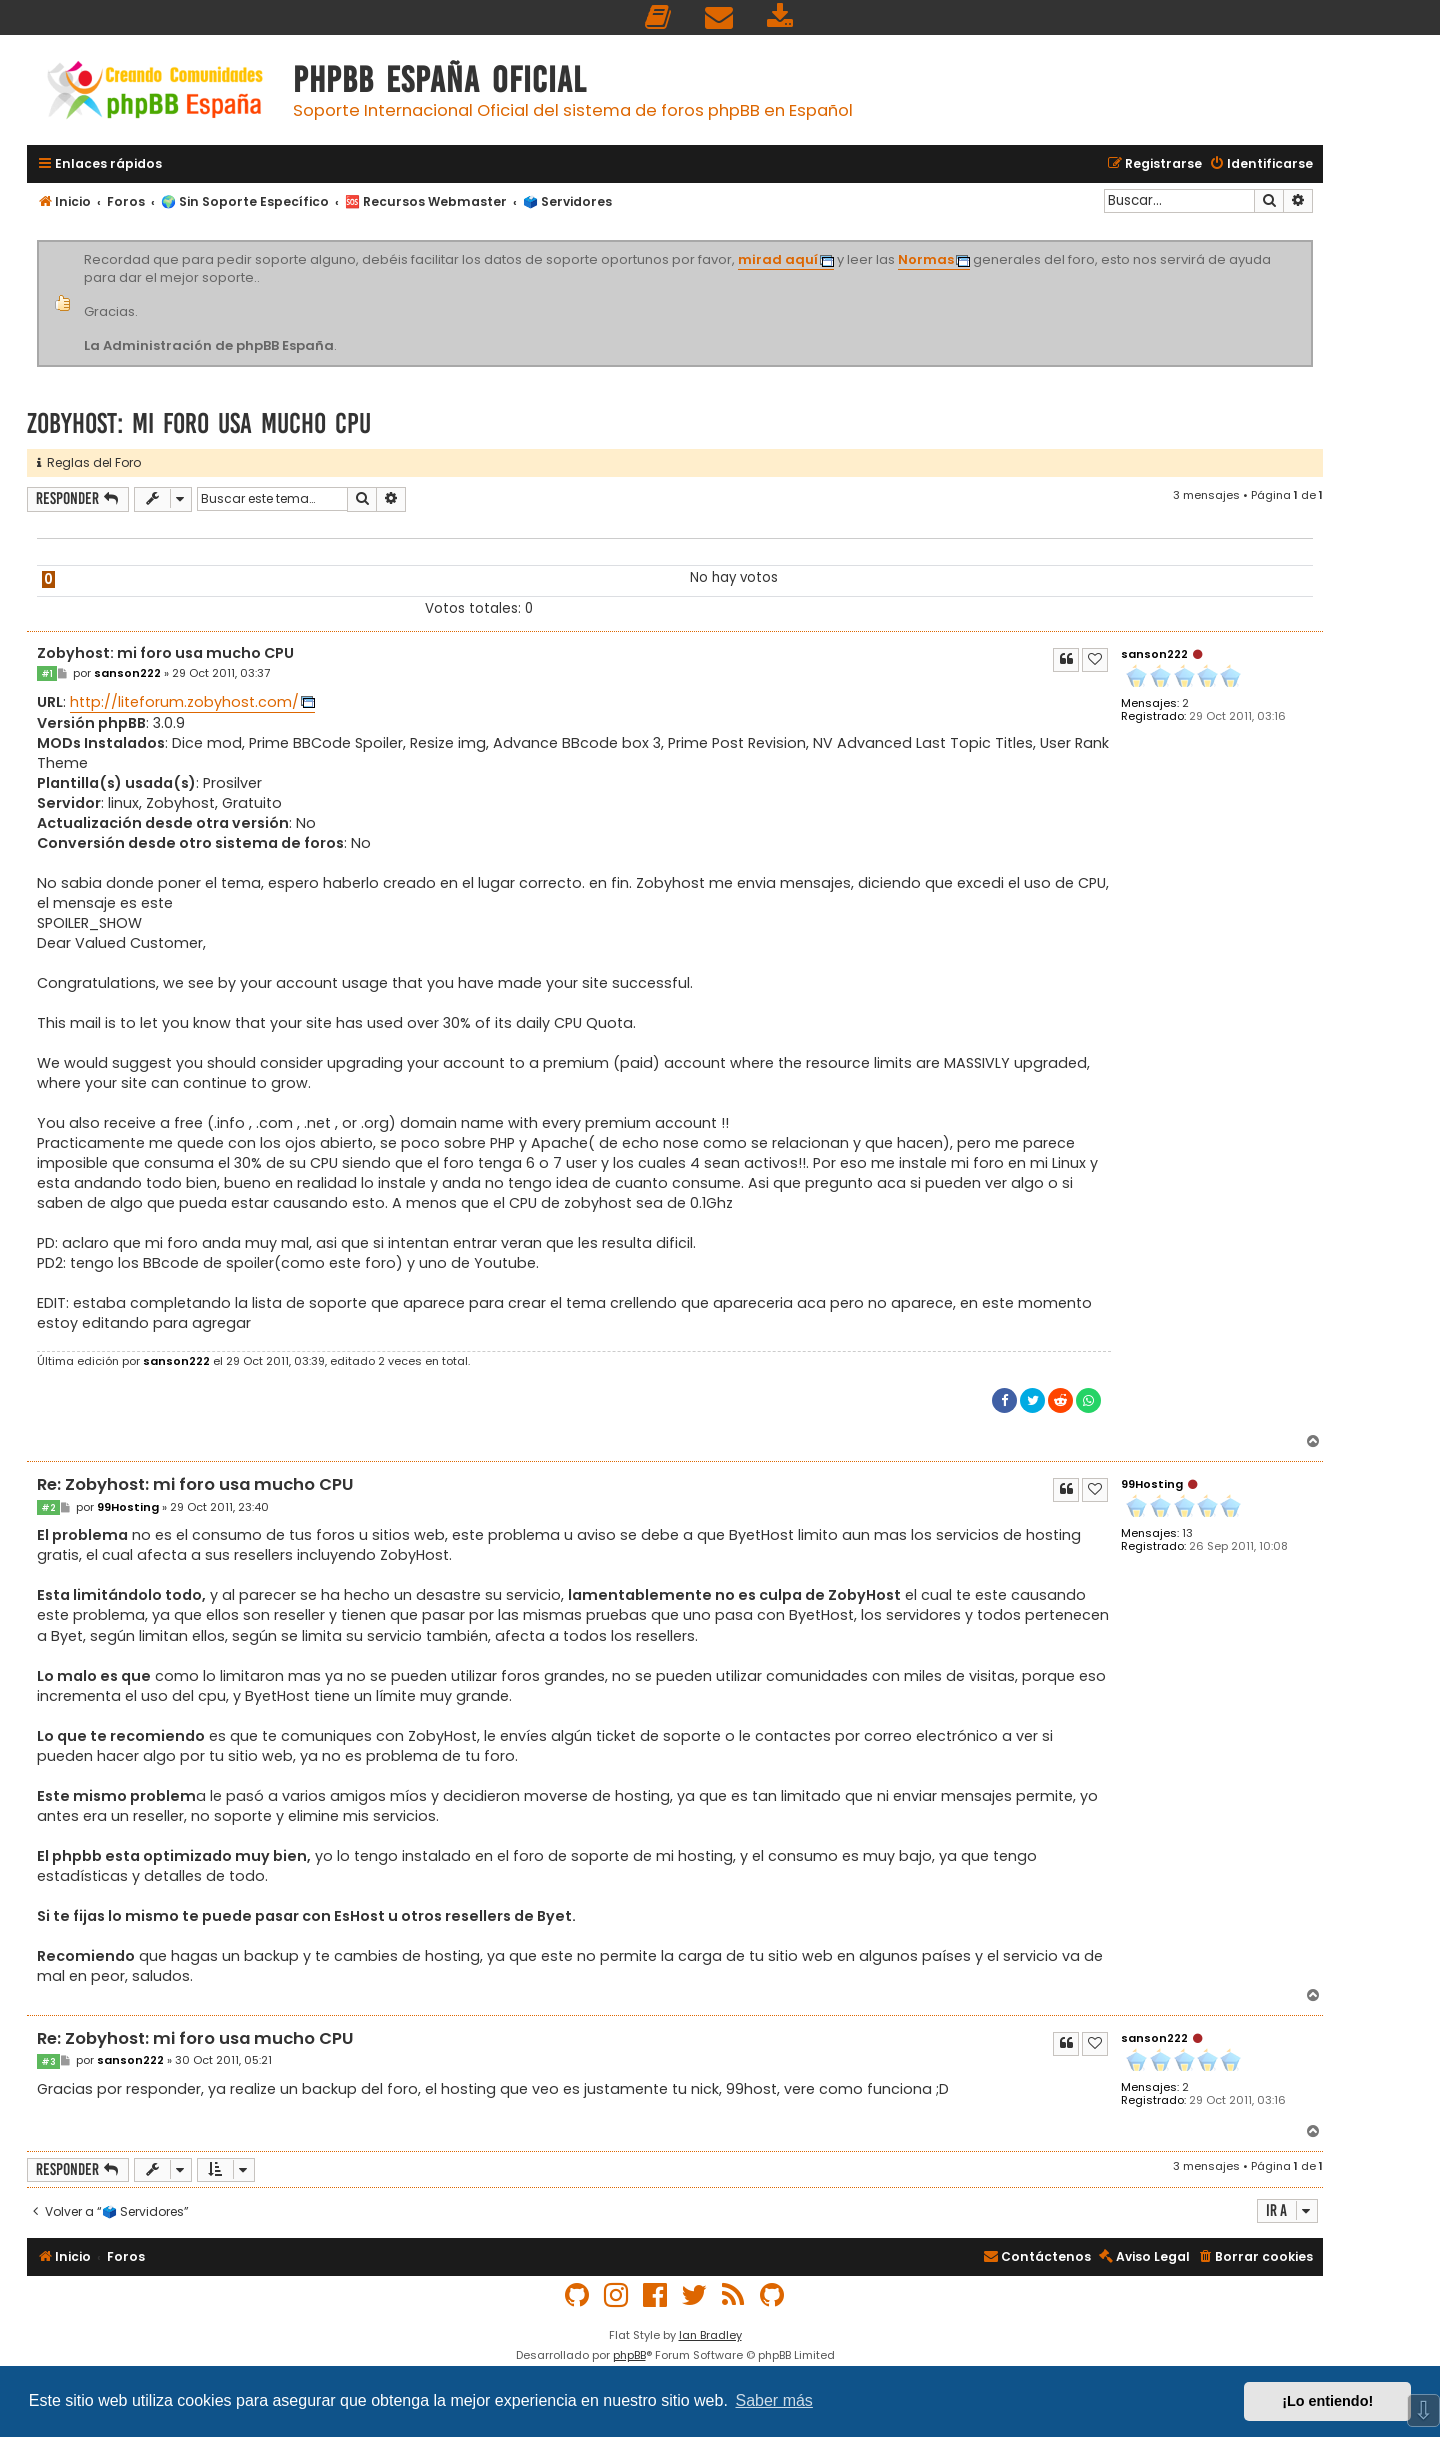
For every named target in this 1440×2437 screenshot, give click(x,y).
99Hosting (1152, 1484)
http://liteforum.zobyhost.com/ (184, 702)
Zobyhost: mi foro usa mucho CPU (199, 423)
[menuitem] (659, 17)
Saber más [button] (774, 2400)
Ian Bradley (710, 2335)
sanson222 (1154, 654)
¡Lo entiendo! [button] (1327, 2401)
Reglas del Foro (89, 462)
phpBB (629, 2355)
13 (1187, 1533)
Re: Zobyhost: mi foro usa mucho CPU (195, 1485)
